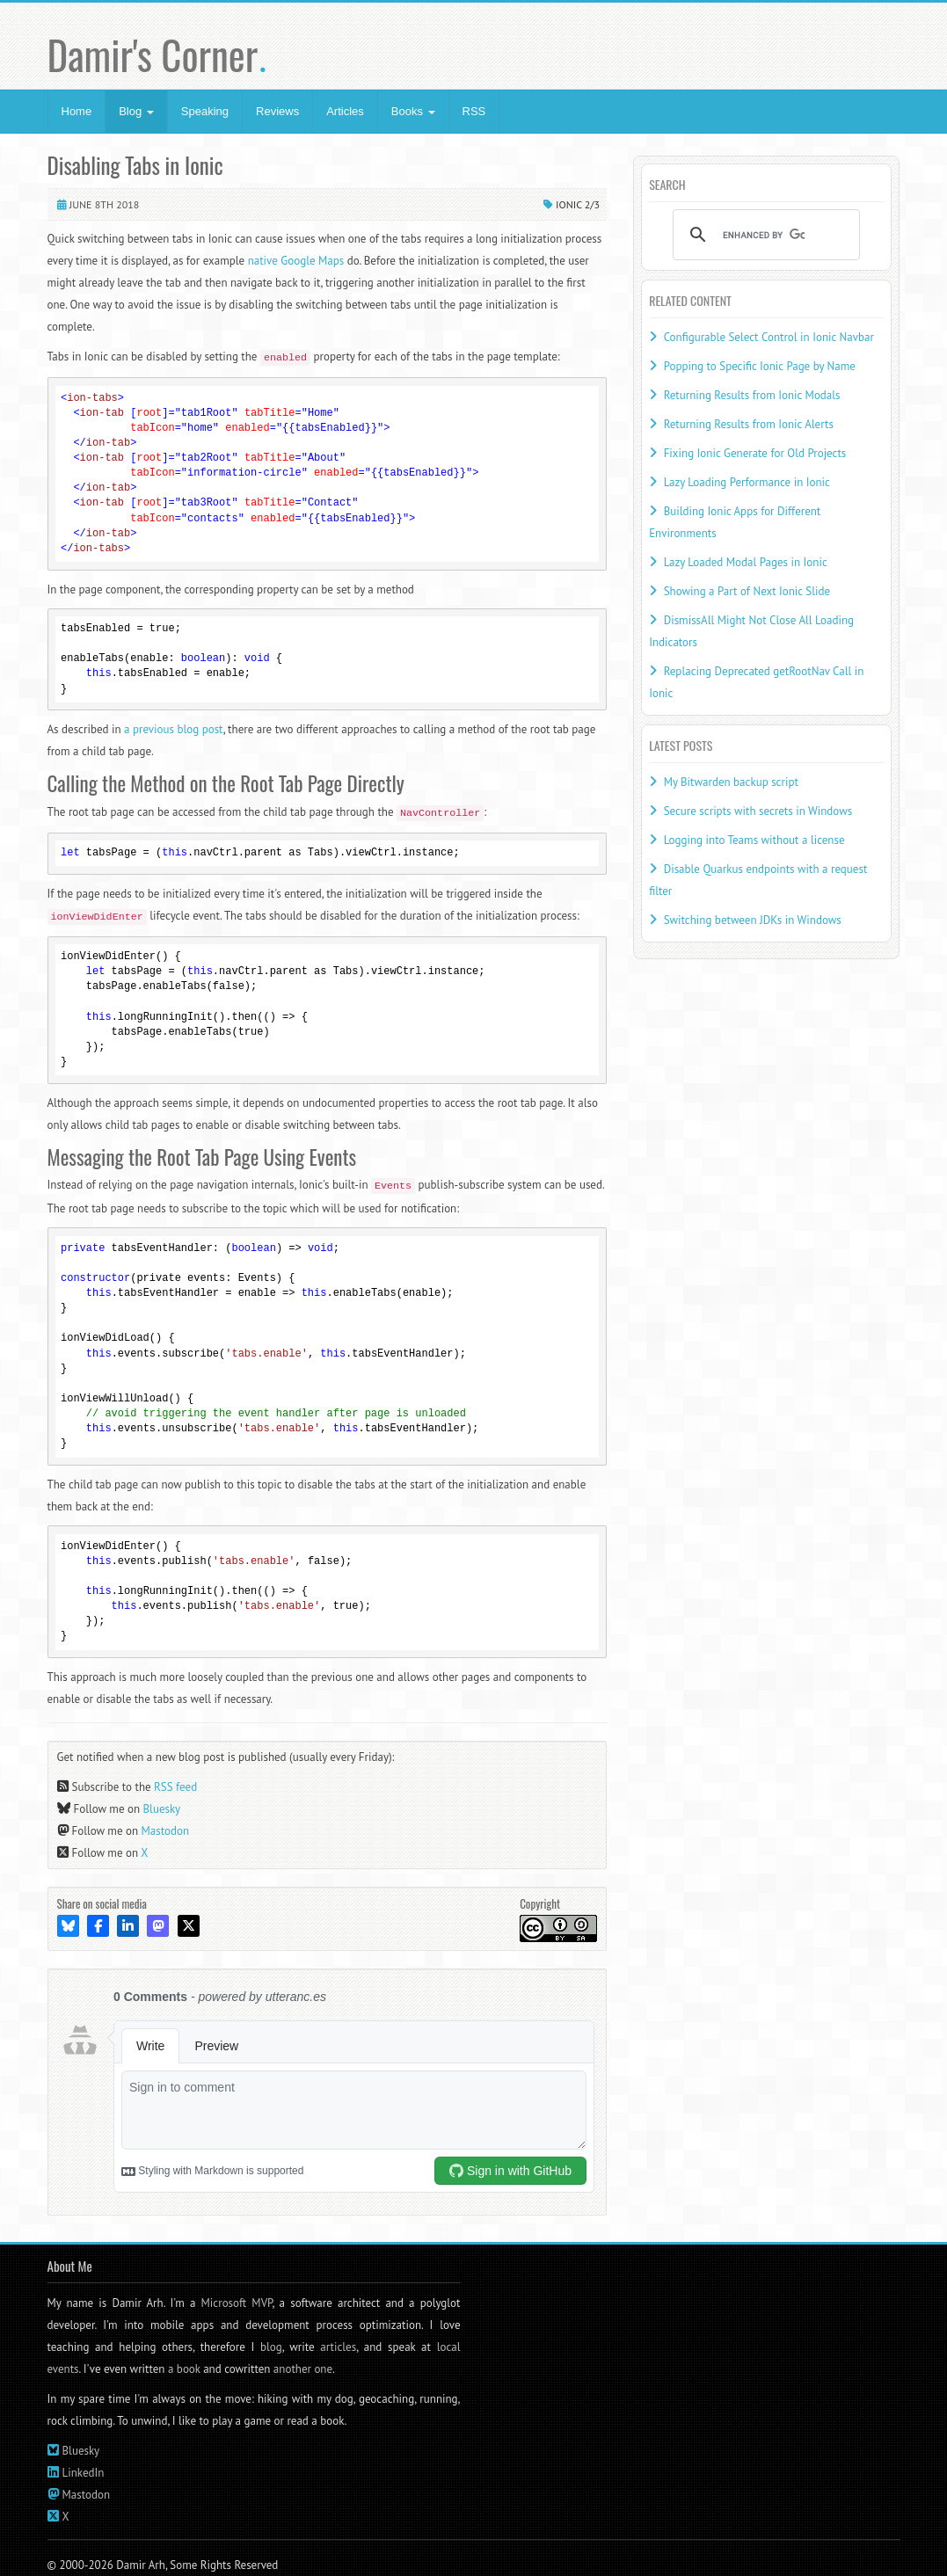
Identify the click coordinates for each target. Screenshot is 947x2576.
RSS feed (175, 1786)
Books (413, 111)
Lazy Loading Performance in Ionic (747, 482)
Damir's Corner (157, 54)
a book (184, 2368)
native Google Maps (296, 260)
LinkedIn (83, 2472)
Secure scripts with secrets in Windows (758, 811)
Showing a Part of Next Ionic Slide (747, 591)
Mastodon (166, 1830)
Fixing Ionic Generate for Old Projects (755, 453)
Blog (136, 111)
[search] (764, 234)
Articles (345, 111)
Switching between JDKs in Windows (752, 920)
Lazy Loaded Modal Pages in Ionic (745, 562)
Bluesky (162, 1808)
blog (271, 2347)
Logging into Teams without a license (754, 840)
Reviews (277, 111)
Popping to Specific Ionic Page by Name (760, 366)
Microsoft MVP (237, 2303)
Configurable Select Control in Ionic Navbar (769, 337)
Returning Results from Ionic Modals (752, 395)
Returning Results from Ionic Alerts (749, 424)
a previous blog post (173, 729)
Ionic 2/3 (578, 204)
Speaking (205, 111)
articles (338, 2347)
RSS (474, 111)
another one (302, 2368)
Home (77, 111)
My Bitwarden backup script (731, 782)
